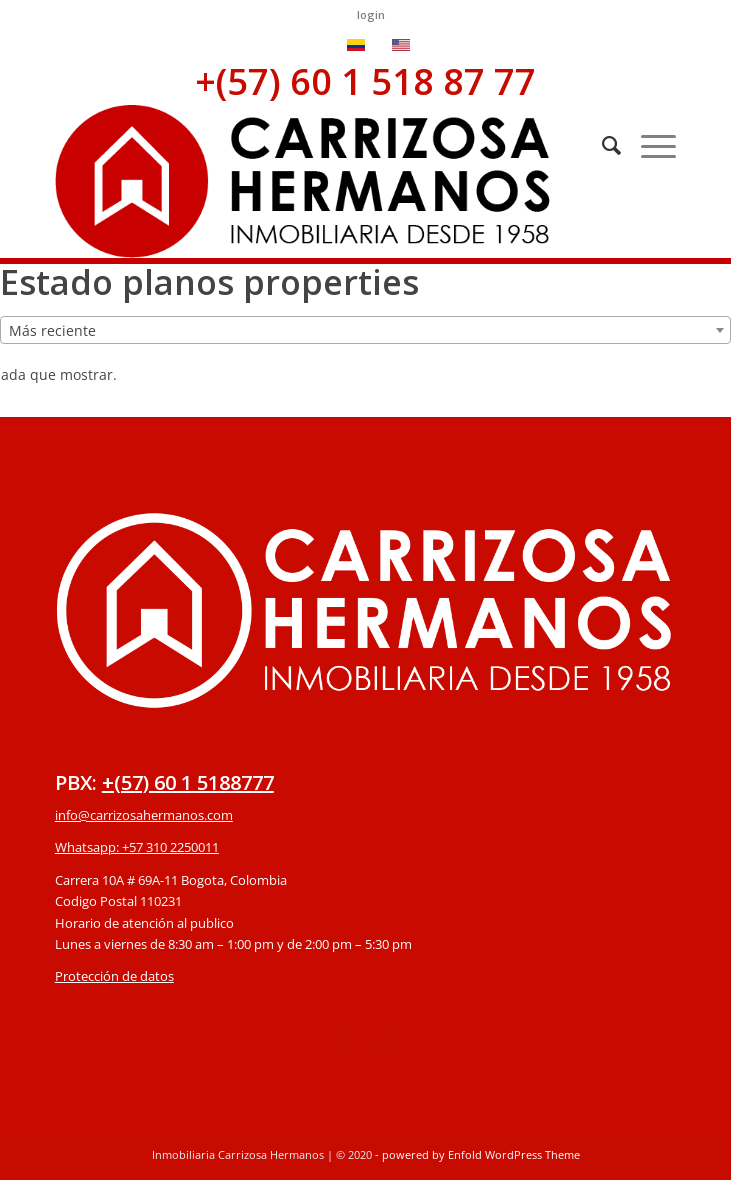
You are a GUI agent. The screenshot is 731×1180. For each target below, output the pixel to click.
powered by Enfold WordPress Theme (481, 1154)
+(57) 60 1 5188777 (188, 782)
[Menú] (648, 145)
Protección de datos (114, 976)
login (371, 14)
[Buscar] (601, 145)
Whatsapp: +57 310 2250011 (137, 847)
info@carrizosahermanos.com (144, 815)
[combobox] (365, 330)
